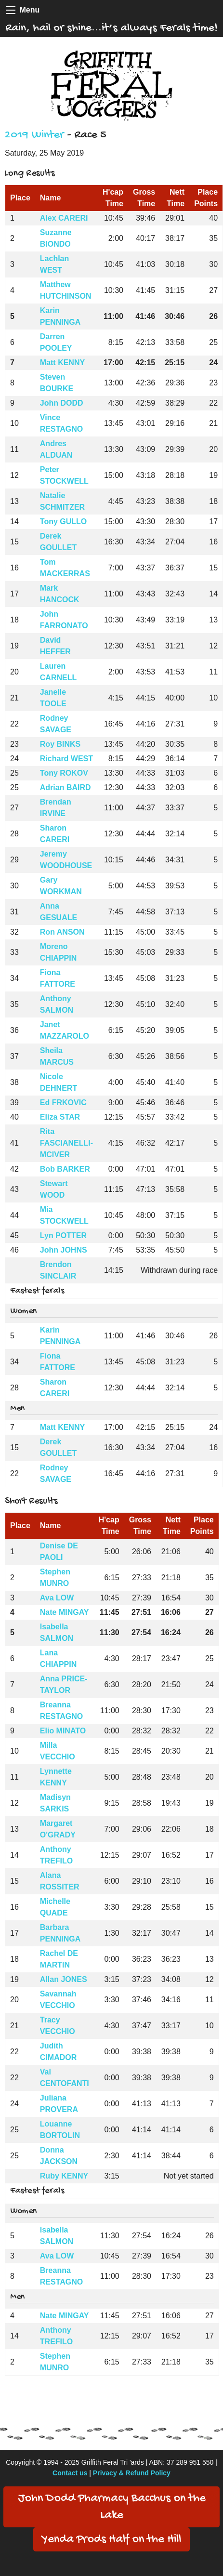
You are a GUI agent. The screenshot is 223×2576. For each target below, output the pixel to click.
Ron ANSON (62, 932)
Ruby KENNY (64, 2176)
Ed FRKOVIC (63, 1102)
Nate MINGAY (64, 1612)
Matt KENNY (62, 362)
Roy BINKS (60, 744)
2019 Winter (34, 135)
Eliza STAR (60, 1117)
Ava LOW (57, 1598)
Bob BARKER (65, 1169)
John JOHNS (63, 1250)
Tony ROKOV (64, 773)
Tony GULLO (63, 521)
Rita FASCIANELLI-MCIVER (66, 1143)
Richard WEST (66, 758)
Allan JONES (63, 1979)
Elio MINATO (63, 1731)
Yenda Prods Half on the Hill (111, 2540)
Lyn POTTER (63, 1235)
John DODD (61, 403)
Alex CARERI (64, 218)
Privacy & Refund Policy (132, 2473)
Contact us (69, 2473)
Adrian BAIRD (65, 787)
